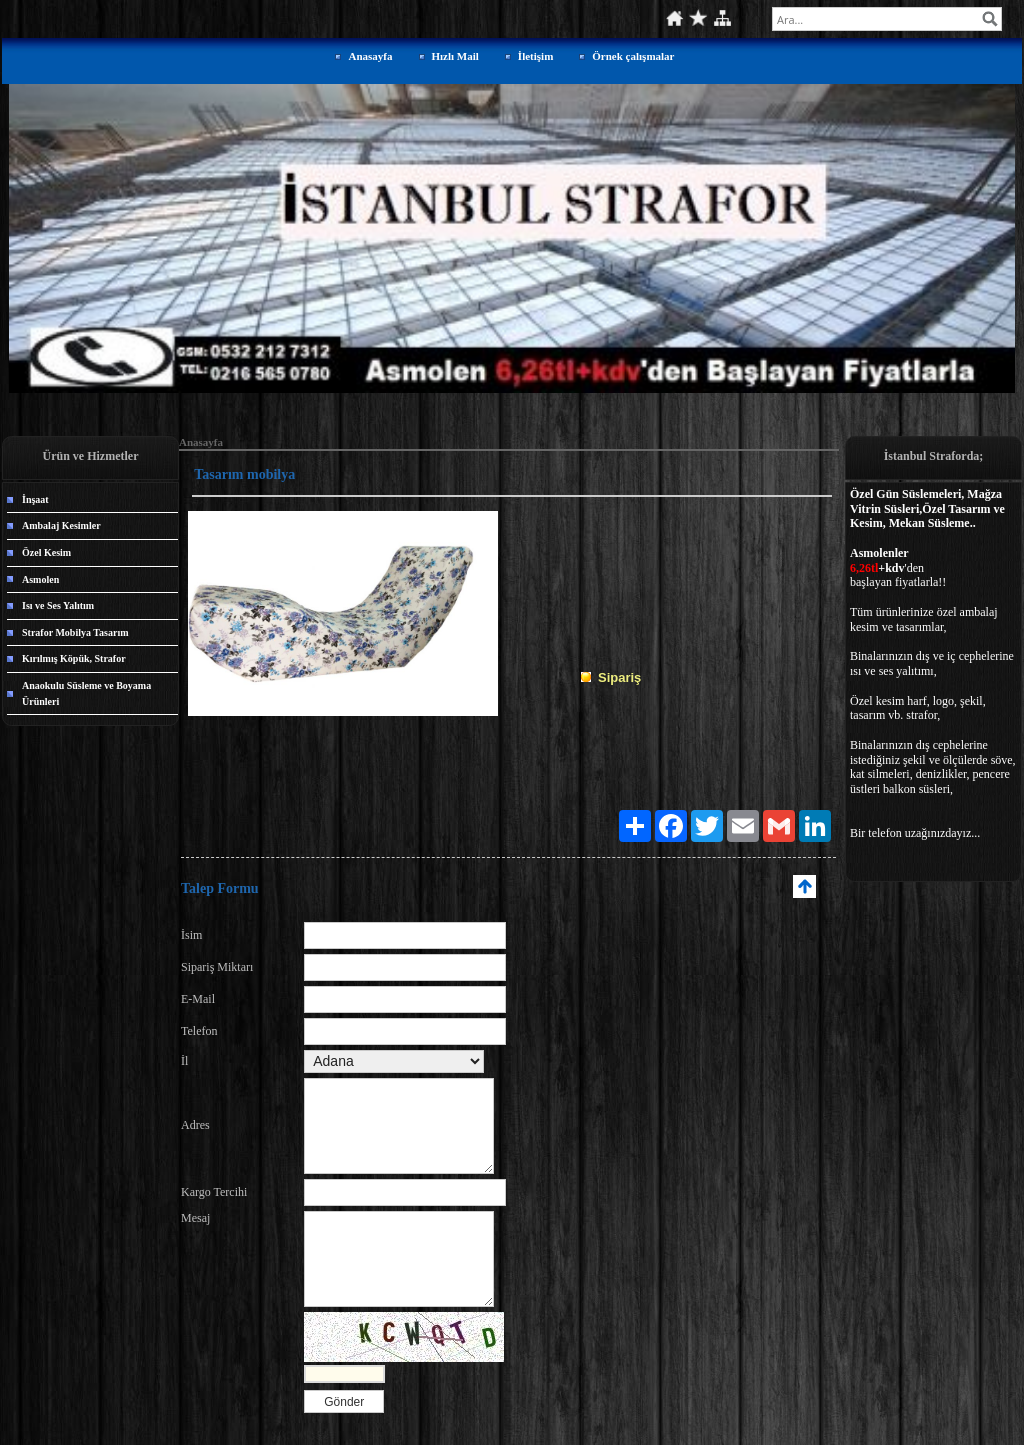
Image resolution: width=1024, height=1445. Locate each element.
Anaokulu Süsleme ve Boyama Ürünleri (86, 693)
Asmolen (40, 579)
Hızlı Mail (455, 56)
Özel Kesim (46, 552)
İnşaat (35, 499)
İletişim (535, 56)
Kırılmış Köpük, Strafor (74, 658)
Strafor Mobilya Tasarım (75, 632)
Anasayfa (370, 56)
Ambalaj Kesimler (61, 525)
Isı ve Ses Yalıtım (58, 605)
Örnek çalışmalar (633, 56)
